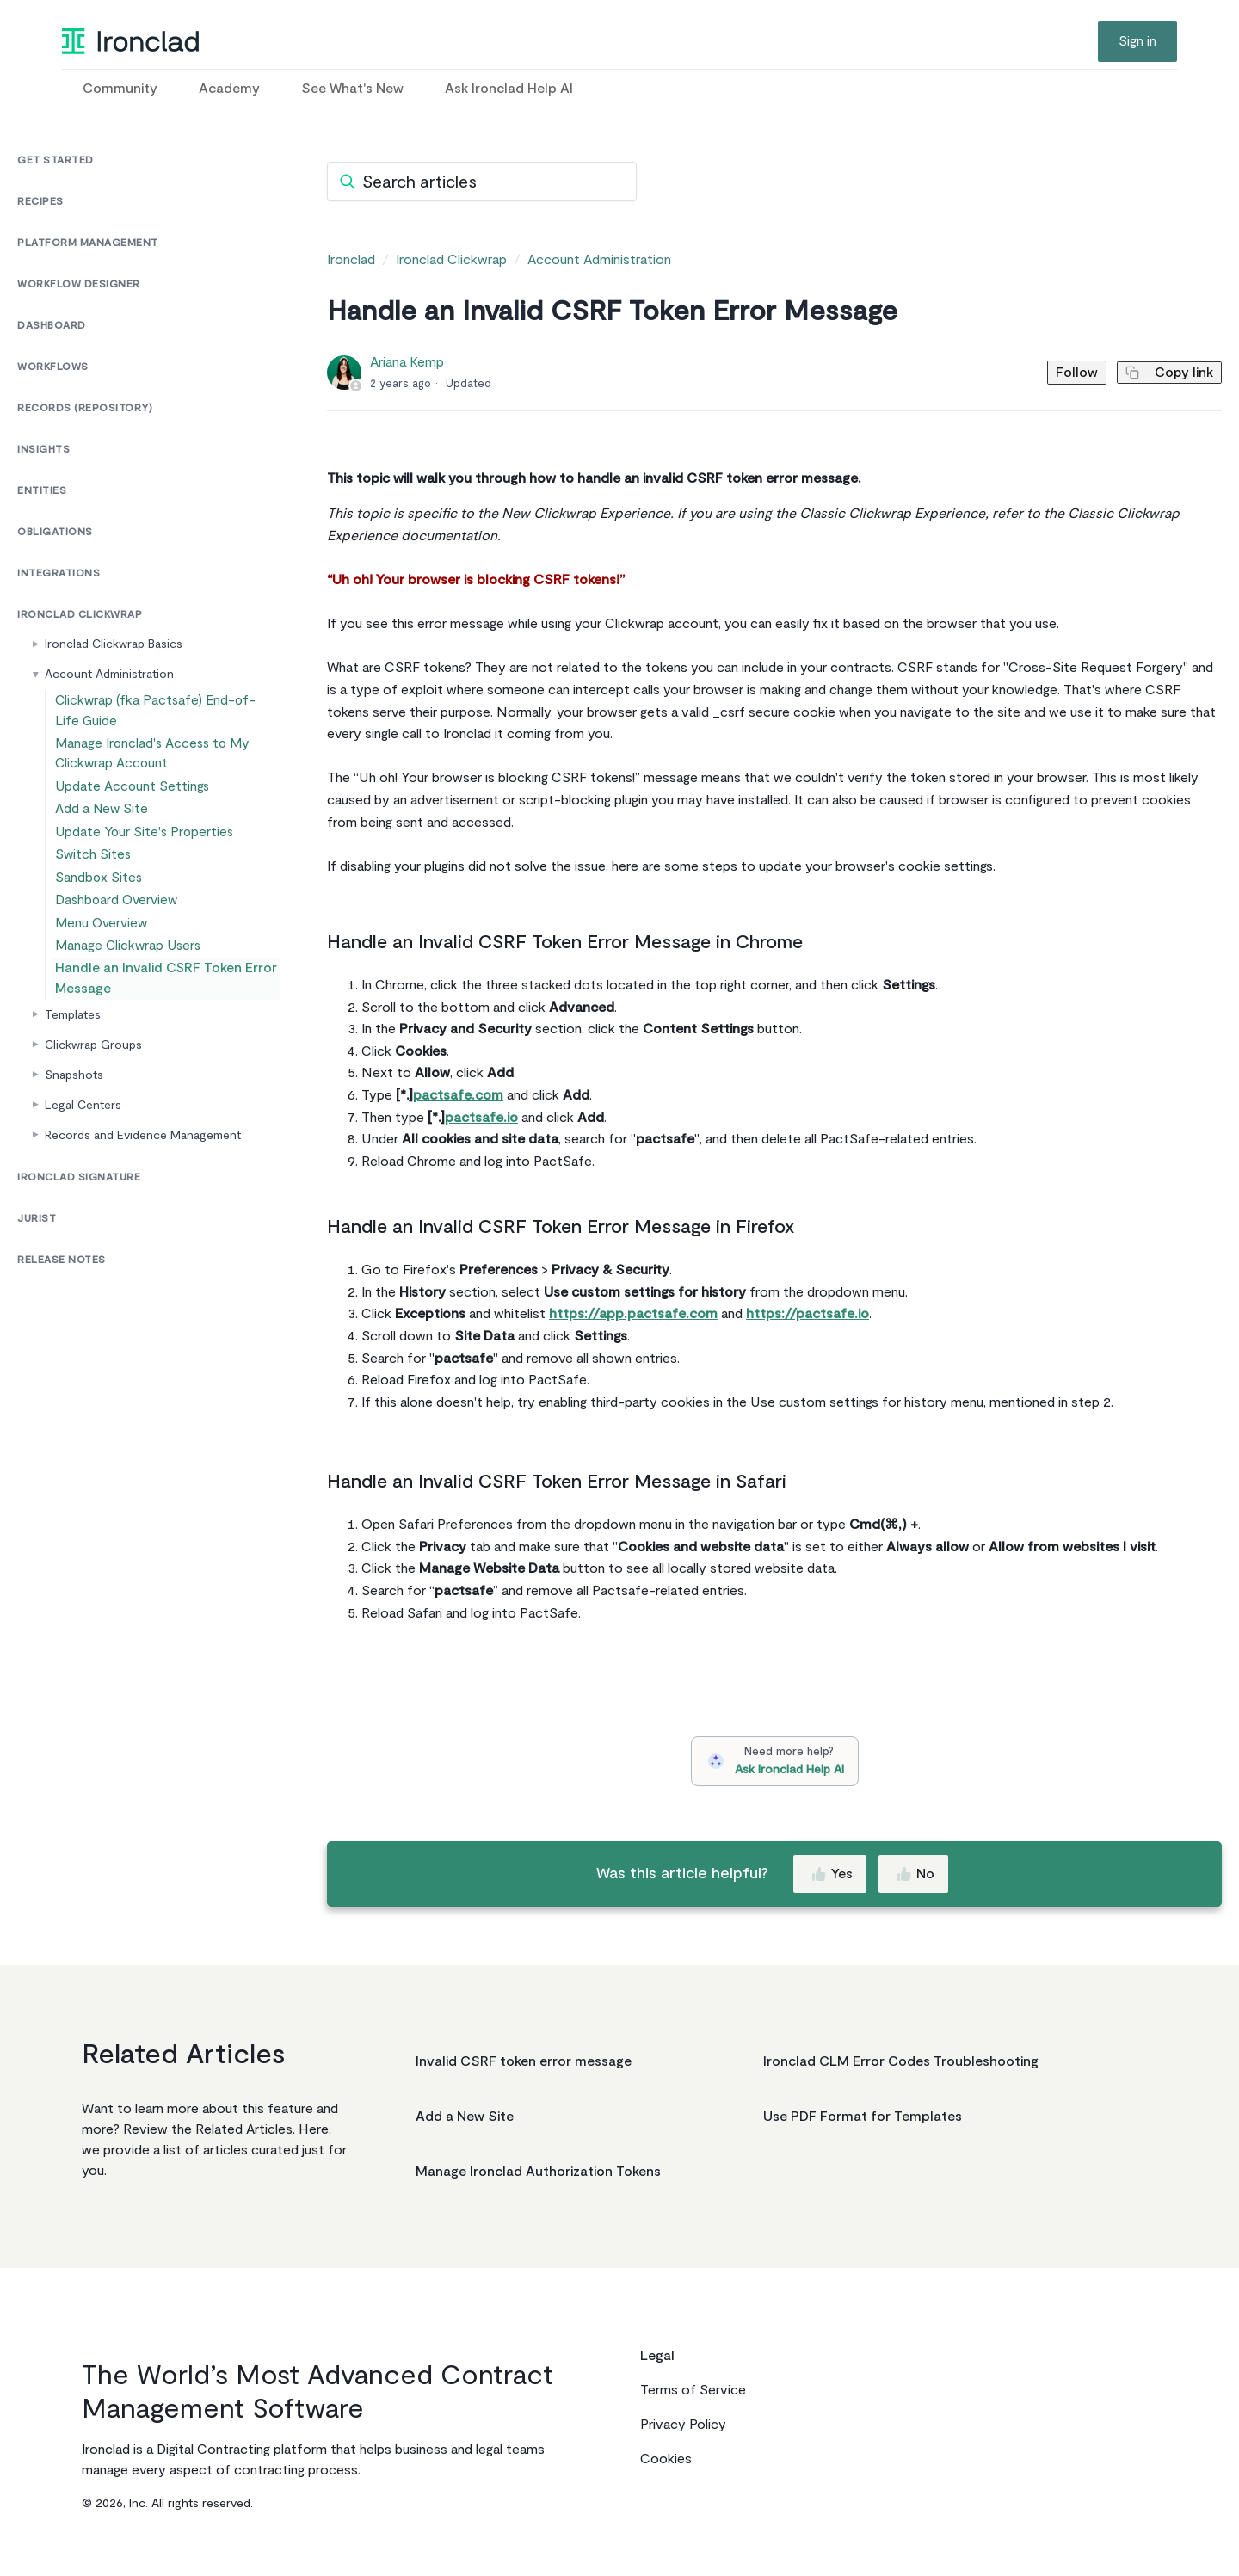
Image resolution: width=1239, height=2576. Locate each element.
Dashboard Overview (119, 951)
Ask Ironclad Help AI (509, 88)
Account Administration (109, 674)
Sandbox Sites (102, 921)
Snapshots (74, 1150)
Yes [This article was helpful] (832, 1874)
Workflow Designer (78, 284)
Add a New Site (104, 830)
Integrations (58, 573)
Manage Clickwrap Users (129, 1011)
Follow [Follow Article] (1055, 373)
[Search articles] (482, 181)
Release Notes (61, 1334)
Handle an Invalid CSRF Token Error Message (160, 1050)
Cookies (666, 2459)
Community (120, 88)
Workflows (53, 367)
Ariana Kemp (407, 362)
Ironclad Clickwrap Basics (113, 644)
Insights (43, 449)
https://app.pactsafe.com (633, 1313)
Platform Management (87, 243)
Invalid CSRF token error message (524, 2061)
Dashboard (51, 325)
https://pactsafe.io (807, 1313)
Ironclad (351, 259)
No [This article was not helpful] (915, 1874)
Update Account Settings (131, 800)
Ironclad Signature (78, 1252)
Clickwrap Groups (93, 1119)
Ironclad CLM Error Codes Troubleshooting (901, 2061)
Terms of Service (693, 2390)
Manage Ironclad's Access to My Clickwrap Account (152, 761)
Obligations (55, 532)
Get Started (55, 160)
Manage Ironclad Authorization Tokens (538, 2171)
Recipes (40, 201)
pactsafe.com (458, 1095)
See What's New (352, 88)
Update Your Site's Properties (143, 861)
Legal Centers (83, 1180)
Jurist (36, 1293)
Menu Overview (105, 981)
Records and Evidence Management (143, 1210)
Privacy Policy (683, 2424)
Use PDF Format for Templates (862, 2116)
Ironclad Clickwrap (79, 614)
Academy (229, 88)
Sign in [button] (1137, 41)
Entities (41, 490)
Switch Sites (97, 891)
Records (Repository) (84, 408)
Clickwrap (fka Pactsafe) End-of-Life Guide (162, 713)
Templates (73, 1089)
